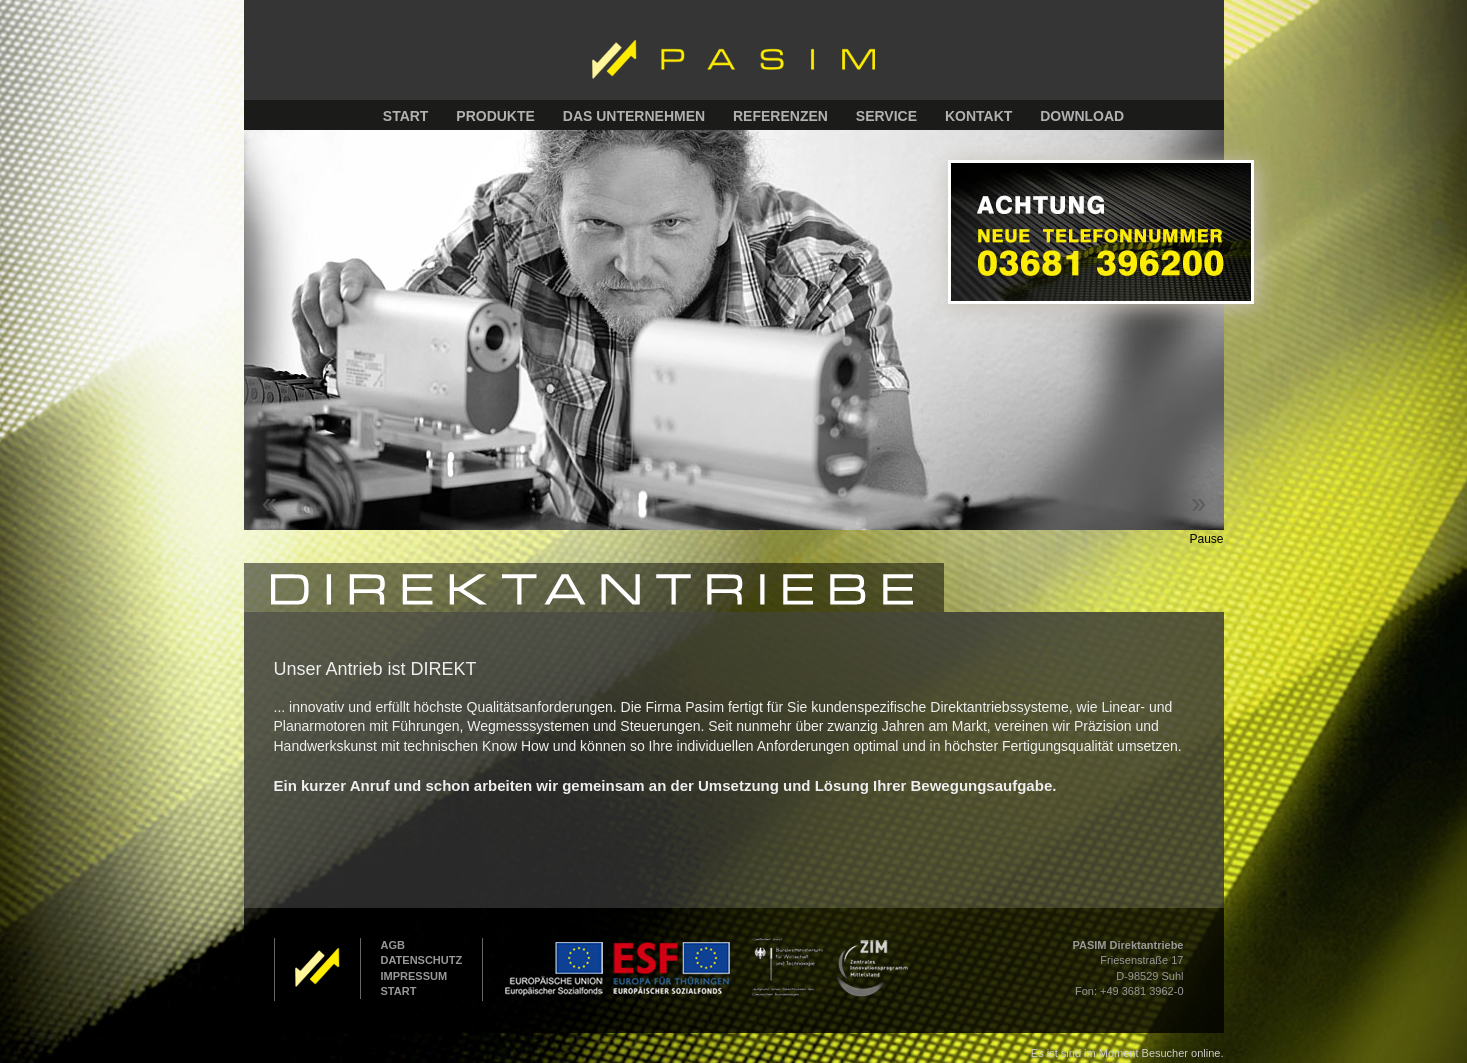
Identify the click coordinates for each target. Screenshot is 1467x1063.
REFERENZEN (780, 116)
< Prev (269, 505)
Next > (1199, 505)
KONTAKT (978, 116)
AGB (393, 945)
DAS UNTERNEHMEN (634, 116)
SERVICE (886, 116)
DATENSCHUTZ (422, 960)
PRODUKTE (495, 116)
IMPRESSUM (414, 976)
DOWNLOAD (1082, 116)
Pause (1206, 539)
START (406, 116)
